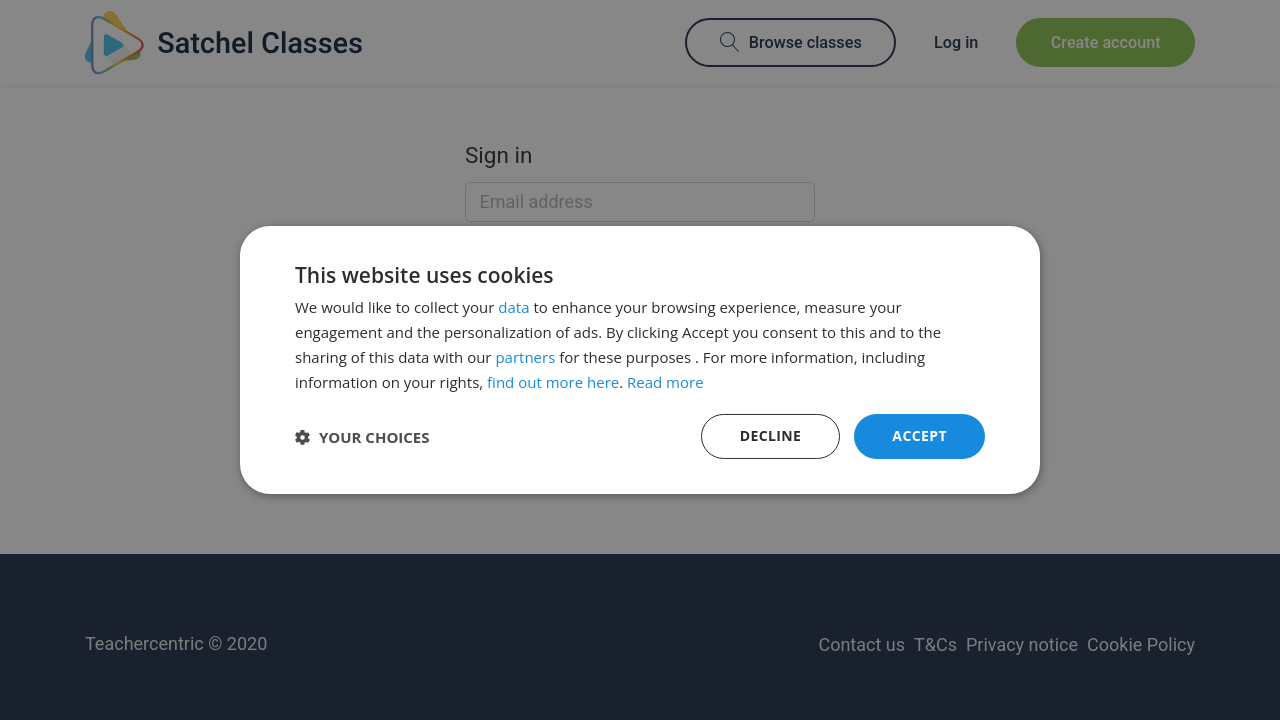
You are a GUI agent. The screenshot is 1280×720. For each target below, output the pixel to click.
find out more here (553, 382)
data (513, 307)
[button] (362, 437)
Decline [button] (771, 435)
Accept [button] (919, 435)
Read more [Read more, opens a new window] (665, 382)
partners (525, 357)
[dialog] (640, 360)
